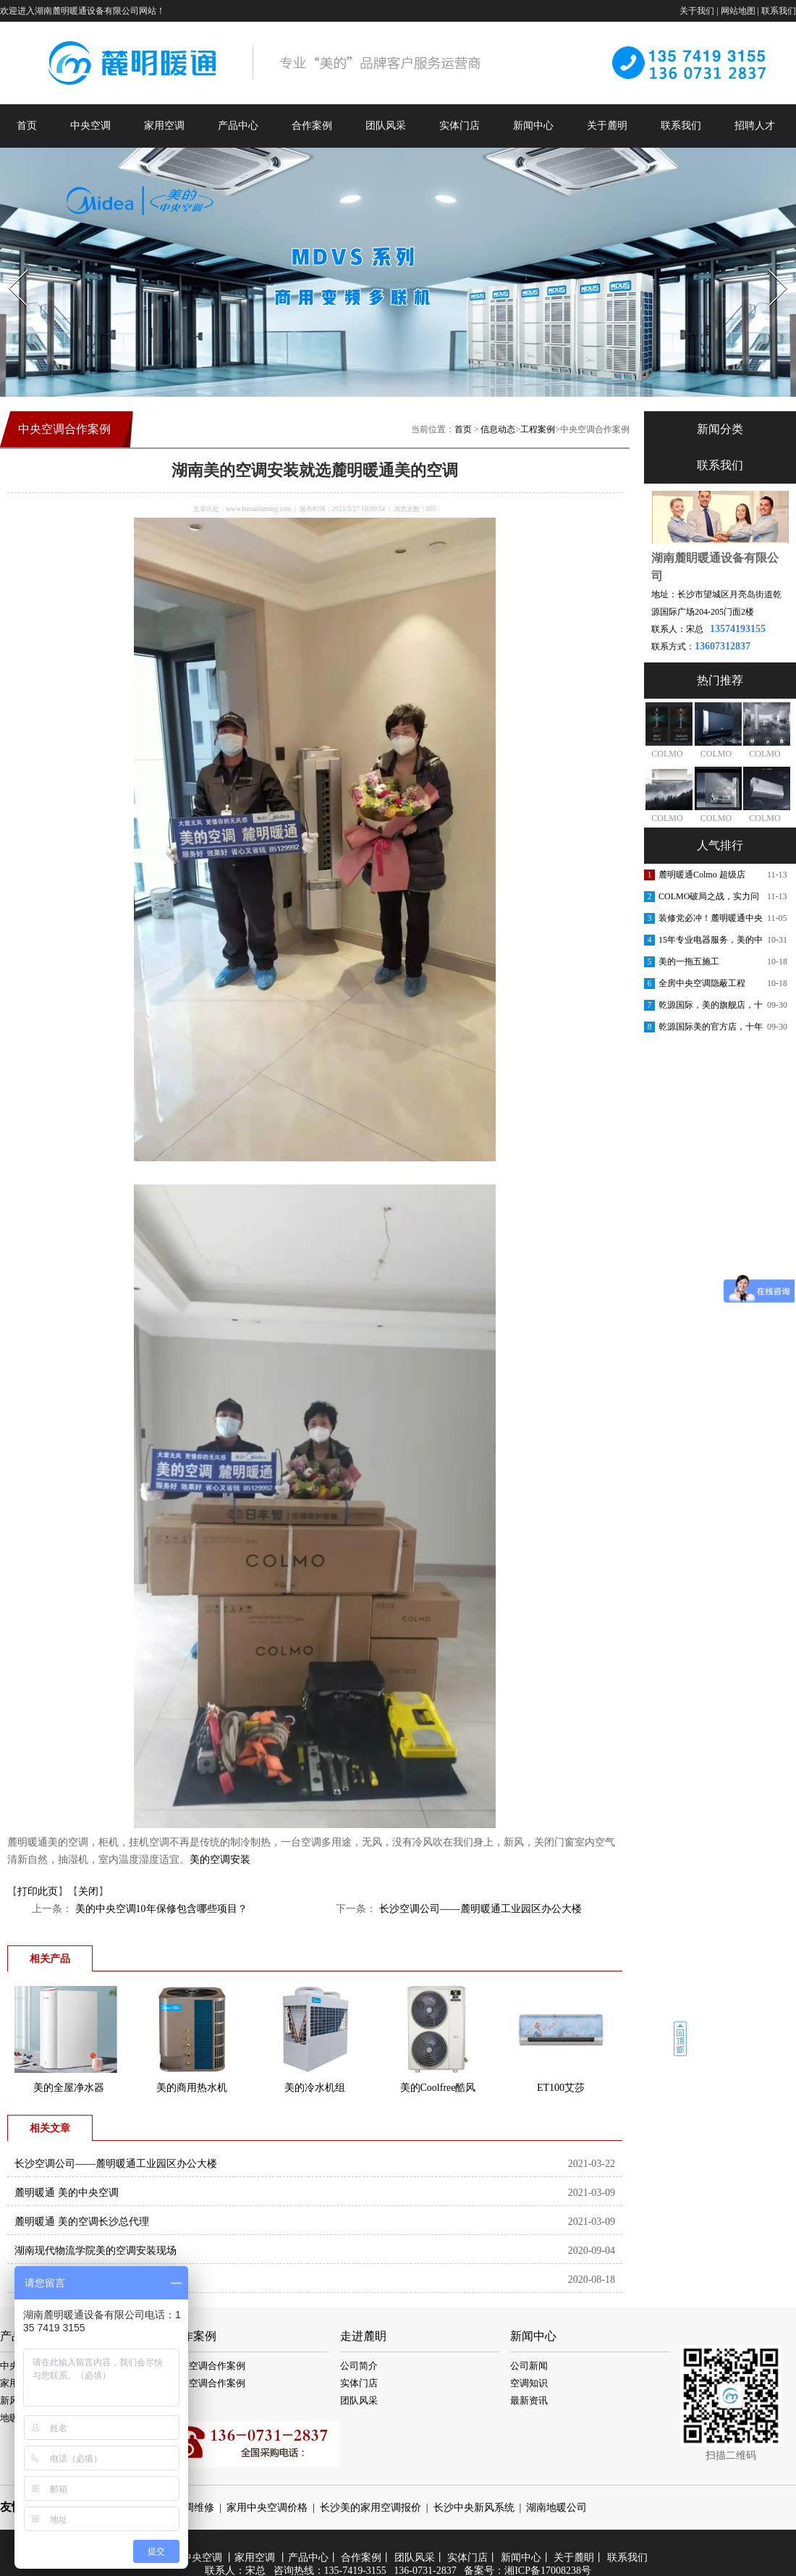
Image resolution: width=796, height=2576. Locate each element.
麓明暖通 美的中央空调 (66, 2192)
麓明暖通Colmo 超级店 (702, 875)
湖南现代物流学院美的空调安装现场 (95, 2250)
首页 (27, 125)
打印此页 (37, 1891)
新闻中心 (533, 125)
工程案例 (537, 429)
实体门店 (459, 125)
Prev (9, 265)
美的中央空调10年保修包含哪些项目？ (159, 1908)
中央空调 (90, 125)
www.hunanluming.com (258, 509)
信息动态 (497, 429)
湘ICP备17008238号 (547, 2570)
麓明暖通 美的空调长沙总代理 (81, 2221)
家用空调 (164, 125)
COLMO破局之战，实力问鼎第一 (709, 899)
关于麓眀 (574, 2557)
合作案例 (312, 125)
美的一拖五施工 (689, 961)
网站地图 (738, 11)
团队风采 (385, 125)
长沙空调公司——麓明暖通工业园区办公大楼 (479, 1908)
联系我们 (778, 11)
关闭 (88, 1891)
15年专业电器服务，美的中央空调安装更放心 (711, 943)
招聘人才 (754, 125)
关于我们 (696, 11)
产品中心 (238, 125)
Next (769, 265)
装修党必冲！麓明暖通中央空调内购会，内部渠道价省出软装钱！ (711, 921)
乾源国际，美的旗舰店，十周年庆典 (711, 1008)
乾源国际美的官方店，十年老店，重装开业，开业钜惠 (711, 1029)
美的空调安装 (220, 1859)
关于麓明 (607, 125)
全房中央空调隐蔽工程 (702, 983)
